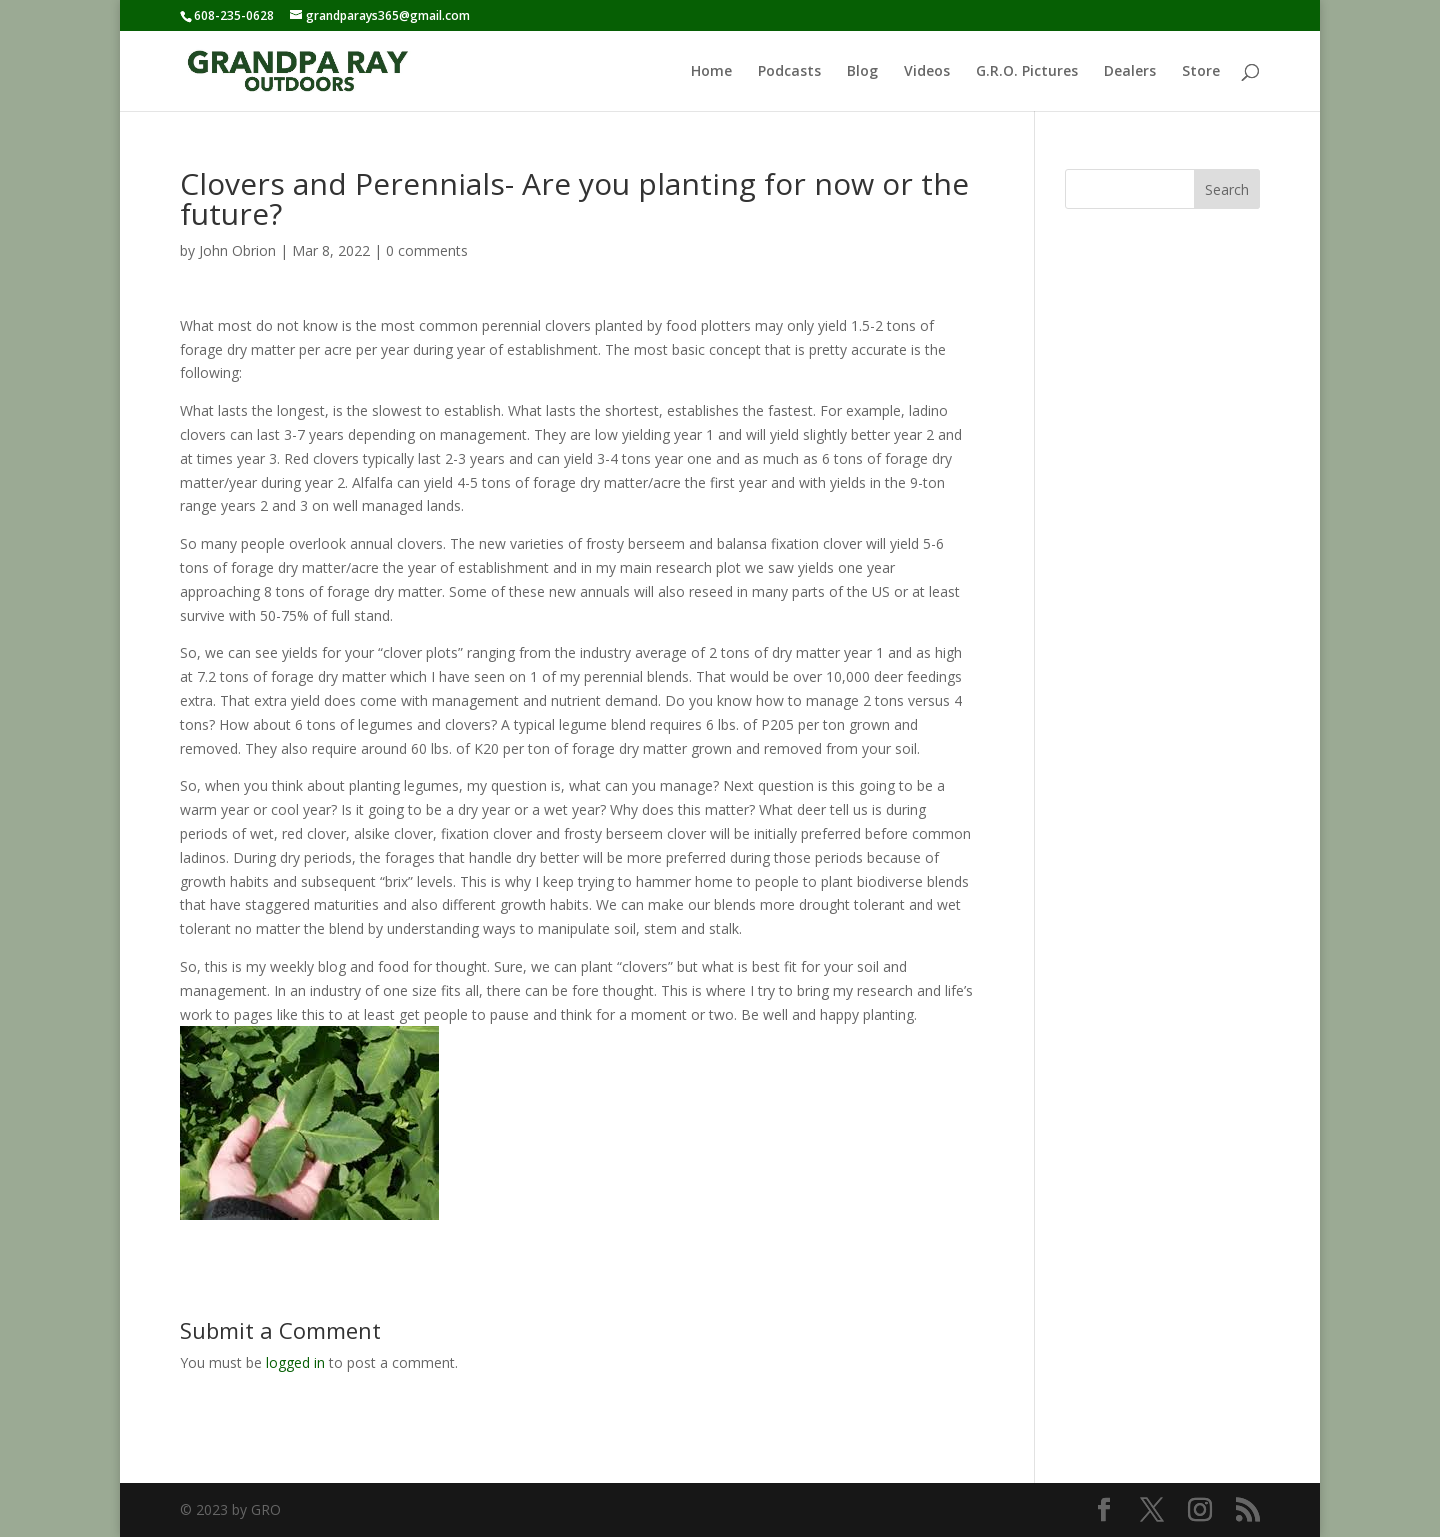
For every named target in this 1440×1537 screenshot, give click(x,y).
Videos (927, 72)
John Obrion (237, 250)
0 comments (427, 250)
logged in (295, 1362)
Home (711, 72)
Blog (862, 72)
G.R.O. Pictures (1027, 72)
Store (1201, 72)
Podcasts (789, 72)
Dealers (1130, 72)
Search (1227, 189)
